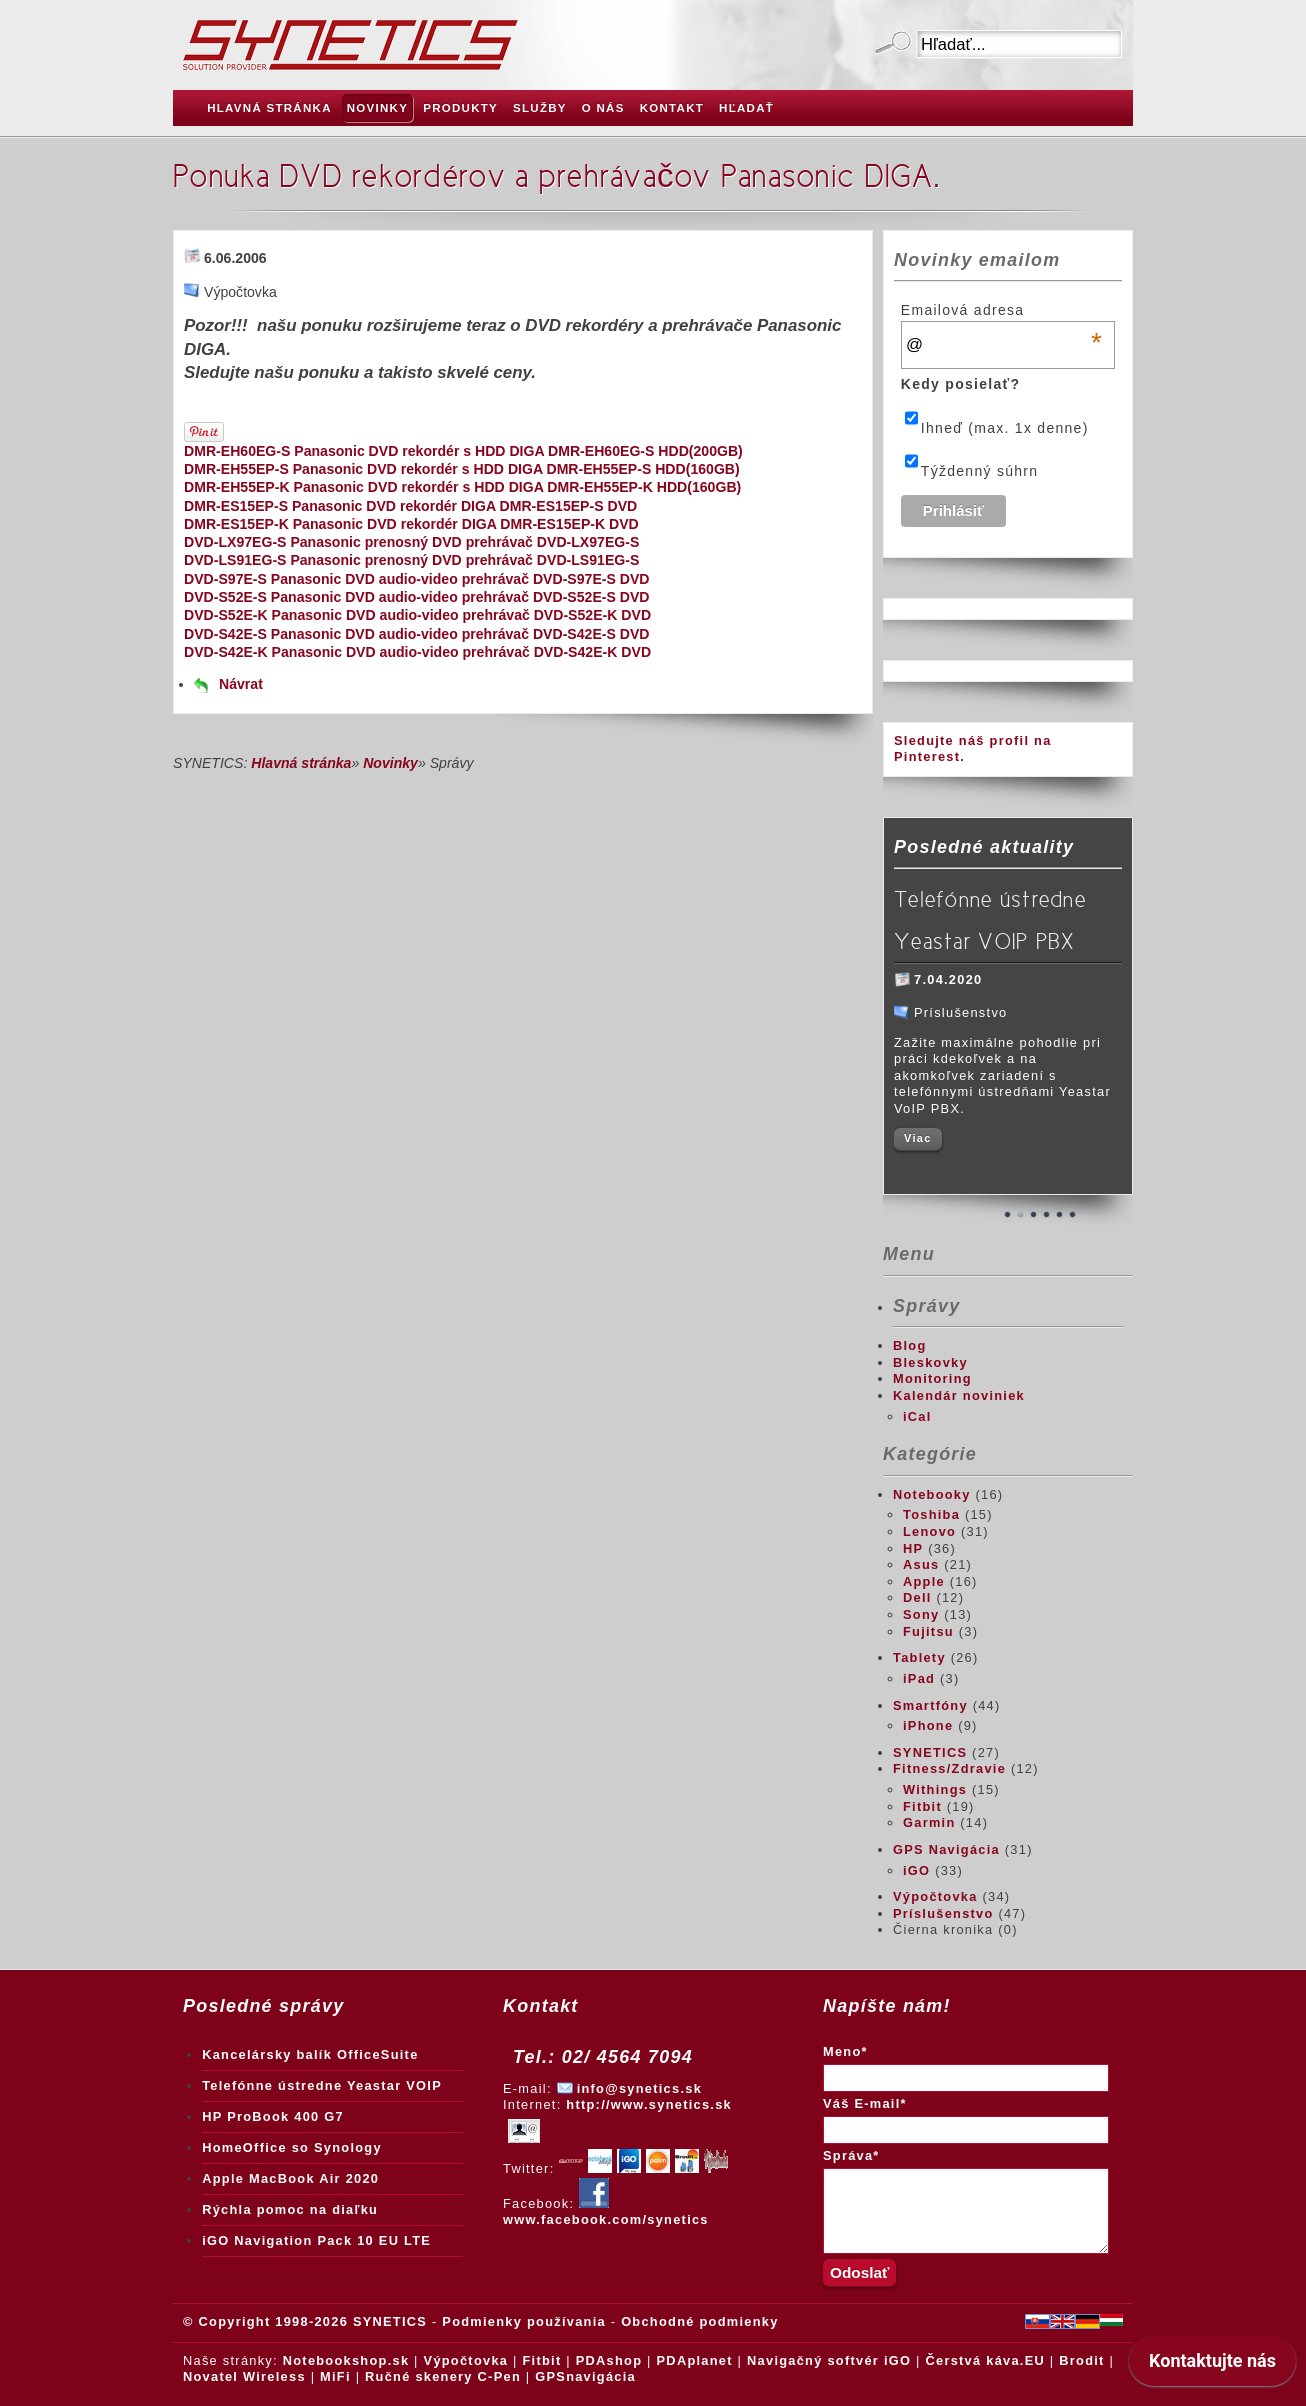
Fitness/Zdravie (949, 1768)
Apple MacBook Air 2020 (290, 2178)
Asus (921, 1564)
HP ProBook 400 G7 (273, 2116)
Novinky (390, 763)
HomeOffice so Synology (292, 2147)
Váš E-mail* (865, 2103)
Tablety (919, 1657)
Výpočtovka (935, 1896)
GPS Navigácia (946, 1849)
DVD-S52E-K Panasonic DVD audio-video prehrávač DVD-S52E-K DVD (417, 615)
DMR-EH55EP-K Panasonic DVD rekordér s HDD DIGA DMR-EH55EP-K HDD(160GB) (462, 487)
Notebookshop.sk (346, 2360)
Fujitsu (928, 1631)
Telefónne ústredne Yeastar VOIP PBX (990, 920)
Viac (918, 1138)
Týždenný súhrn (980, 471)
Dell (917, 1597)
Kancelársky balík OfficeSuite (310, 2054)
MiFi (335, 2376)
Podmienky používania (524, 2321)
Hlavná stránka (301, 763)
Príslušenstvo (943, 1913)
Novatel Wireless (244, 2376)
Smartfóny (930, 1705)
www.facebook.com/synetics (606, 2212)
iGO (916, 1870)
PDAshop (609, 2360)
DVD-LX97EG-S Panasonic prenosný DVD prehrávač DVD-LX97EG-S (411, 542)
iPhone (928, 1725)
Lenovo (929, 1531)
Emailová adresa (1002, 310)
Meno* (845, 2051)
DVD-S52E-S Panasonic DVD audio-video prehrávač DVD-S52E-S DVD (417, 597)
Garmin (929, 1822)
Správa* (851, 2155)
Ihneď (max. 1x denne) (1005, 428)
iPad (919, 1678)
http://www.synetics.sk (649, 2104)
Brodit (1081, 2360)
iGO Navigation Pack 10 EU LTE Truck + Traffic (316, 2245)
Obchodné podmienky (699, 2321)
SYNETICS (930, 1752)
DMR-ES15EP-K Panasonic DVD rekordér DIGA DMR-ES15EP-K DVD (411, 524)
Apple (924, 1581)
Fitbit (922, 1806)
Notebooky (932, 1494)
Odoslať (893, 44)
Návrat (241, 684)
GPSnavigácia (585, 2376)
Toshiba (931, 1514)
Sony (921, 1614)
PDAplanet (695, 2360)
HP (913, 1548)
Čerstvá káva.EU (985, 2360)
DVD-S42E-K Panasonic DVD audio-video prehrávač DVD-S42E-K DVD (417, 652)
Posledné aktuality (984, 847)
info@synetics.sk (639, 2088)
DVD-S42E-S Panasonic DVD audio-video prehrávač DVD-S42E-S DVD (417, 634)
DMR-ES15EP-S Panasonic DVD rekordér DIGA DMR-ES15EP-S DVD (410, 506)
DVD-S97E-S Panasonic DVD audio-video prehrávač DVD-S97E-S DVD (417, 579)
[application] (1212, 2366)
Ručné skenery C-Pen (443, 2376)
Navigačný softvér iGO (829, 2360)
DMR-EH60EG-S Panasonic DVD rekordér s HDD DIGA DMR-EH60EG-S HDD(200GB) (463, 451)
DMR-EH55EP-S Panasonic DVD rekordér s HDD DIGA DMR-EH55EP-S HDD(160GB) (462, 469)
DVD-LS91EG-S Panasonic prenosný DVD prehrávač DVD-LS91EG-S (411, 560)
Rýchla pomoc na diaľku (290, 2209)
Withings (935, 1789)
